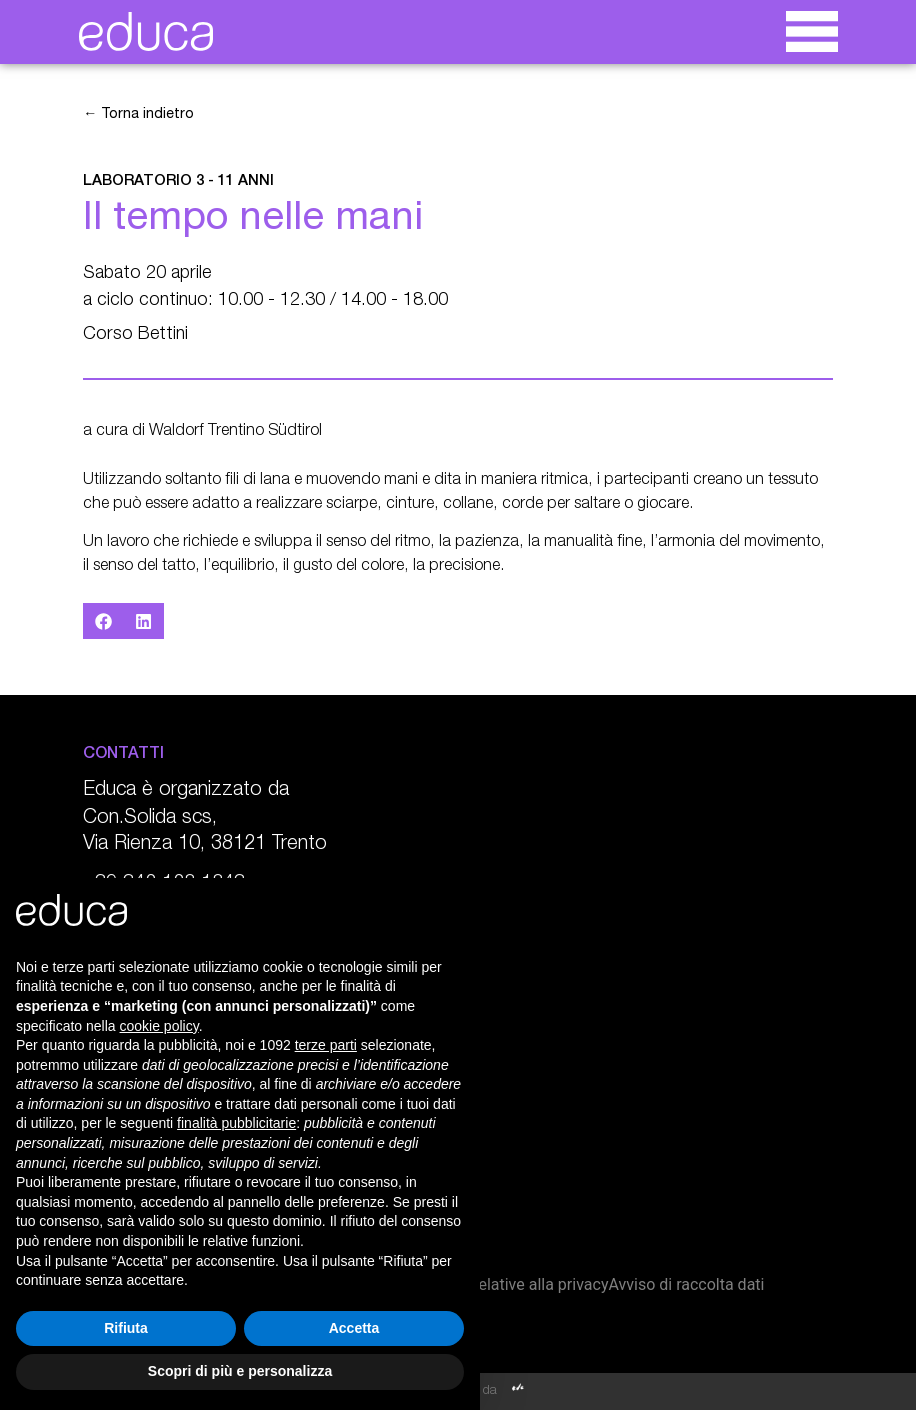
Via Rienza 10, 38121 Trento (205, 845)
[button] (103, 621)
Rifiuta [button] (126, 1328)
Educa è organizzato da (186, 791)
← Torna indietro (138, 115)
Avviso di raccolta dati (686, 1284)
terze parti (326, 1045)
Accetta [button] (354, 1328)
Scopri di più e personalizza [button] (240, 1371)
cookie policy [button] (159, 1026)
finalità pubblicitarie (236, 1123)
